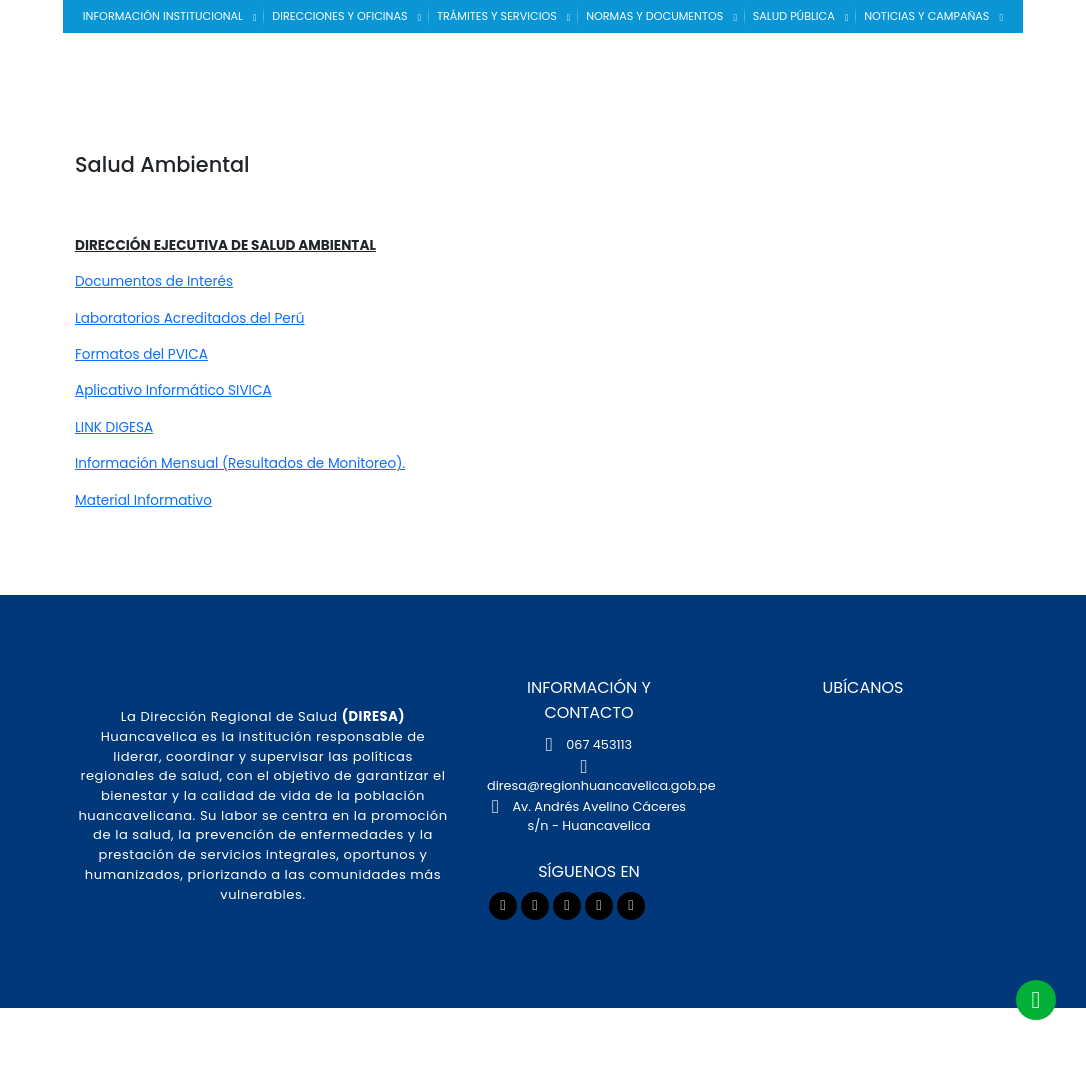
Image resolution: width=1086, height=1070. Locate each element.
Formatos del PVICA (141, 354)
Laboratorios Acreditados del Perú (190, 318)
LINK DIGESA (114, 427)
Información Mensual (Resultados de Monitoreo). (240, 463)
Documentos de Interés (154, 281)
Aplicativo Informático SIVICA (173, 390)
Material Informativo (143, 500)
